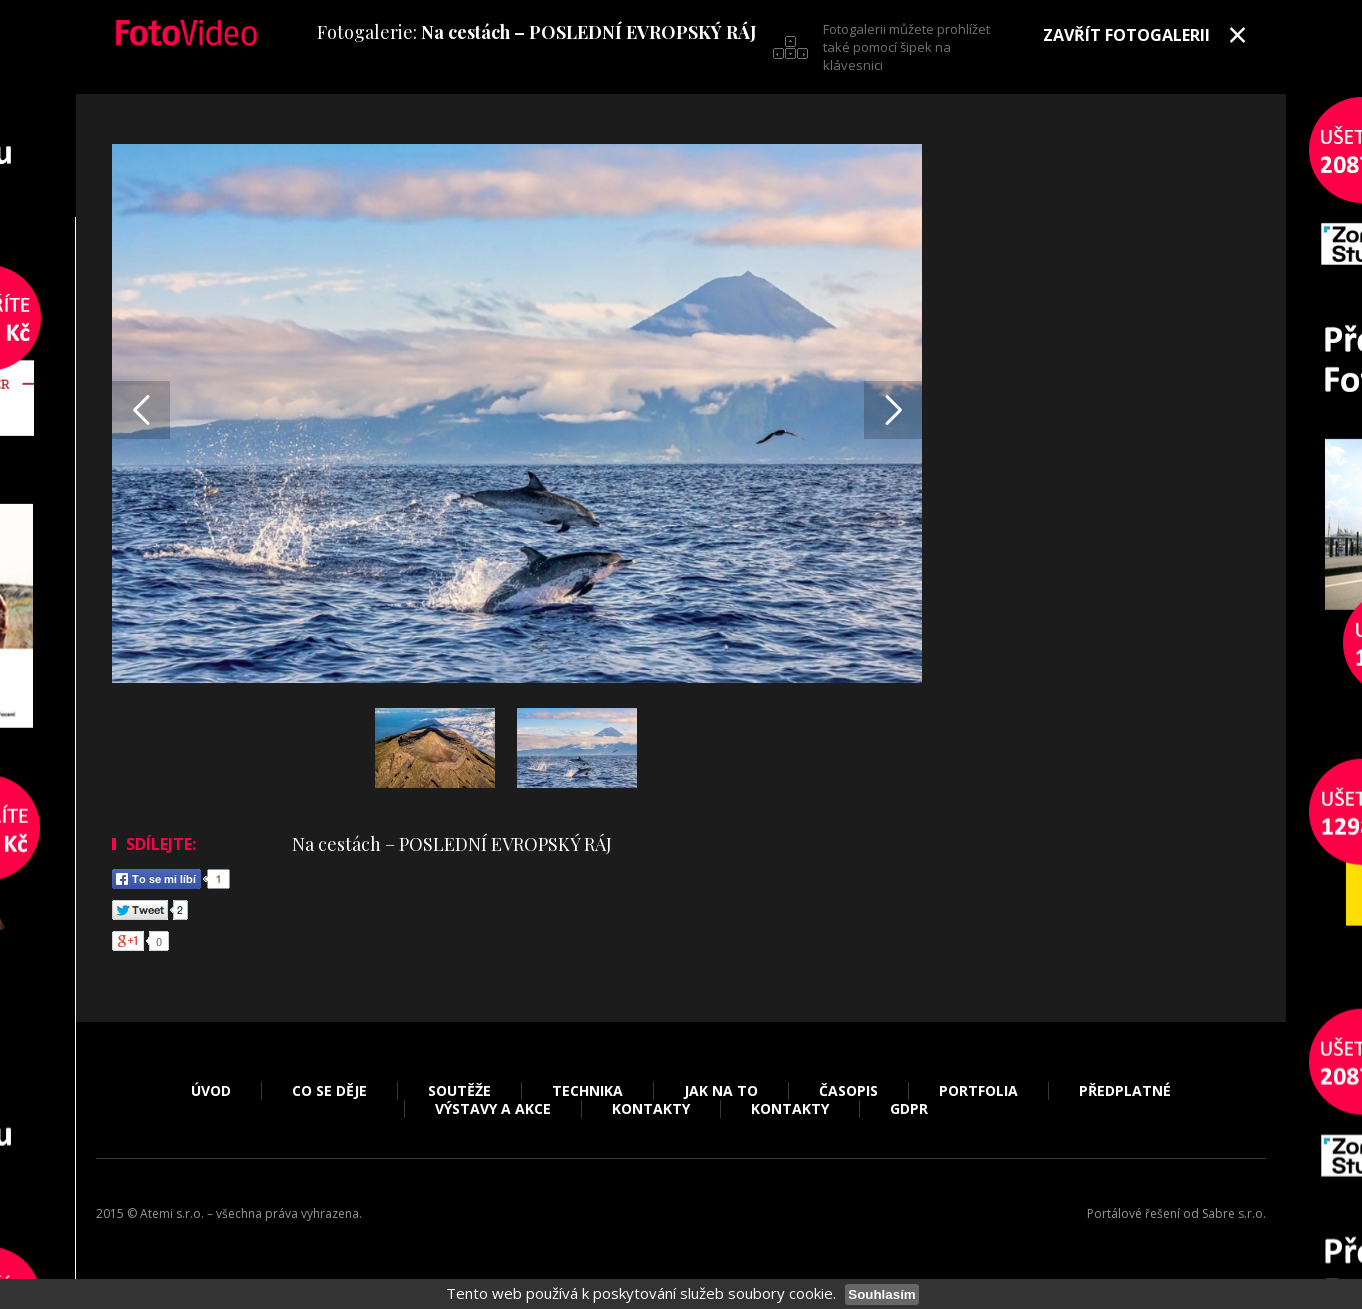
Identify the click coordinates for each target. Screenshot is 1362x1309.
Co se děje (329, 1091)
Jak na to (721, 1091)
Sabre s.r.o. (1234, 1213)
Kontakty (651, 1109)
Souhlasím (881, 1294)
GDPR (909, 1109)
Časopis (848, 1091)
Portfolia (978, 1091)
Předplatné (1125, 1091)
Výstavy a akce (493, 1109)
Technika (587, 1091)
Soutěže (459, 1091)
